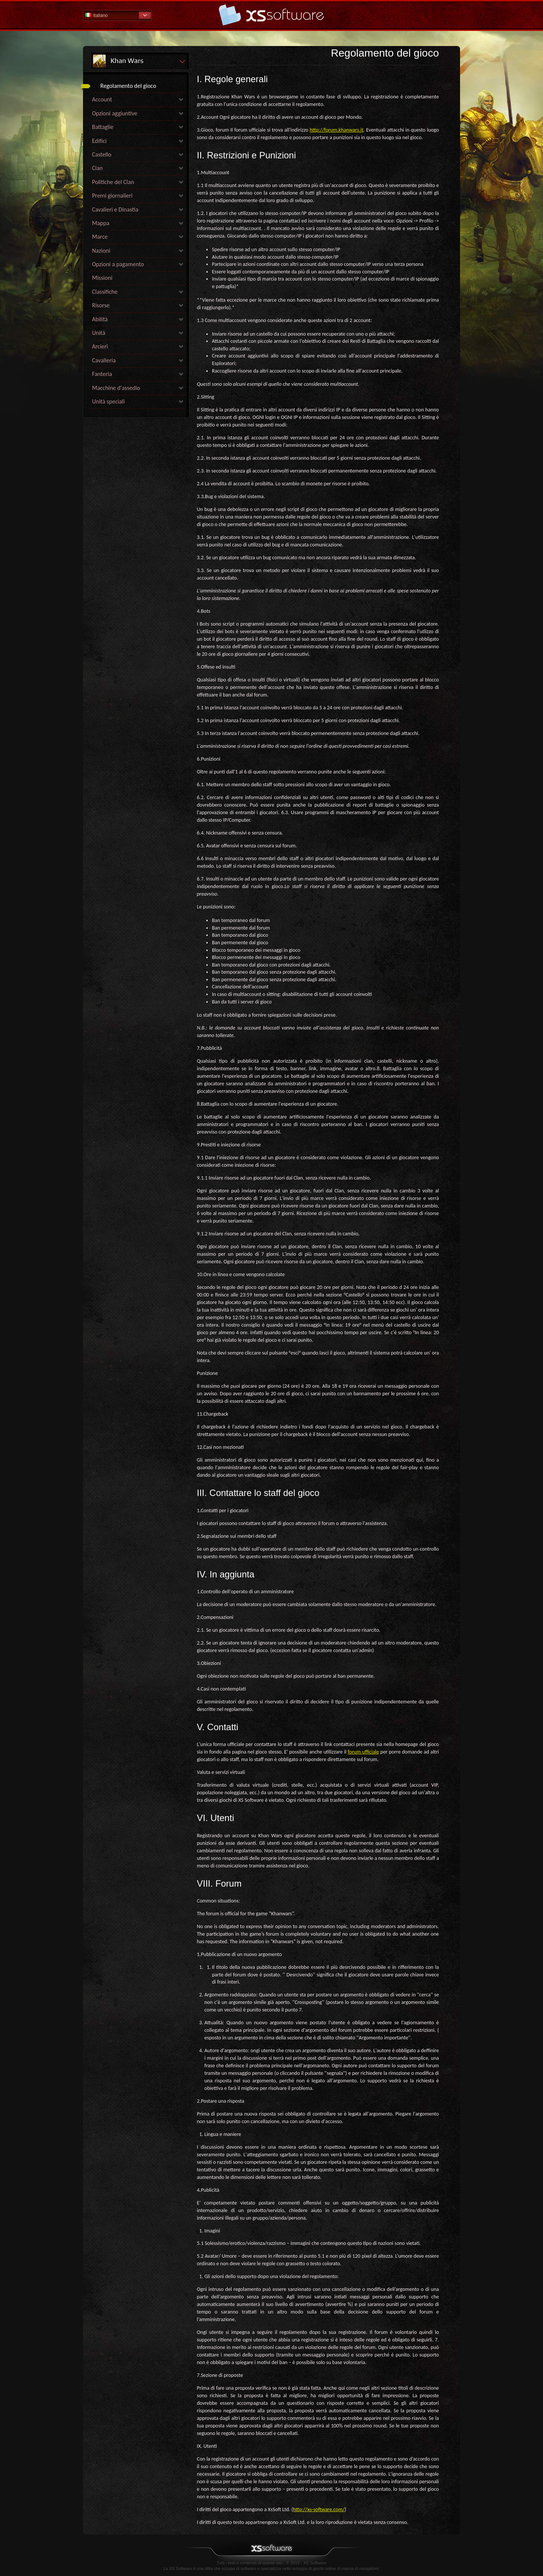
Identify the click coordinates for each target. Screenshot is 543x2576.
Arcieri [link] (100, 346)
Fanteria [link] (102, 373)
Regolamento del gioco (128, 85)
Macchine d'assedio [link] (116, 387)
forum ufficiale (363, 1752)
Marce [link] (99, 236)
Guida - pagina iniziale (271, 15)
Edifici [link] (99, 140)
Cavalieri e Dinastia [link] (115, 209)
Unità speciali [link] (108, 401)
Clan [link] (97, 168)
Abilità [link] (100, 319)
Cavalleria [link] (104, 360)
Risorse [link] (101, 305)
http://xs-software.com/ (319, 2509)
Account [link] (102, 99)
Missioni (102, 277)
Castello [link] (101, 154)
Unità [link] (98, 332)
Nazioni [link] (101, 250)
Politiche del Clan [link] (113, 182)
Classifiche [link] (105, 291)
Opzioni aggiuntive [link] (114, 113)
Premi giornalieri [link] (112, 195)
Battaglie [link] (103, 126)
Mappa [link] (100, 223)
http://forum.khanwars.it (336, 130)
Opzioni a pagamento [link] (118, 264)
